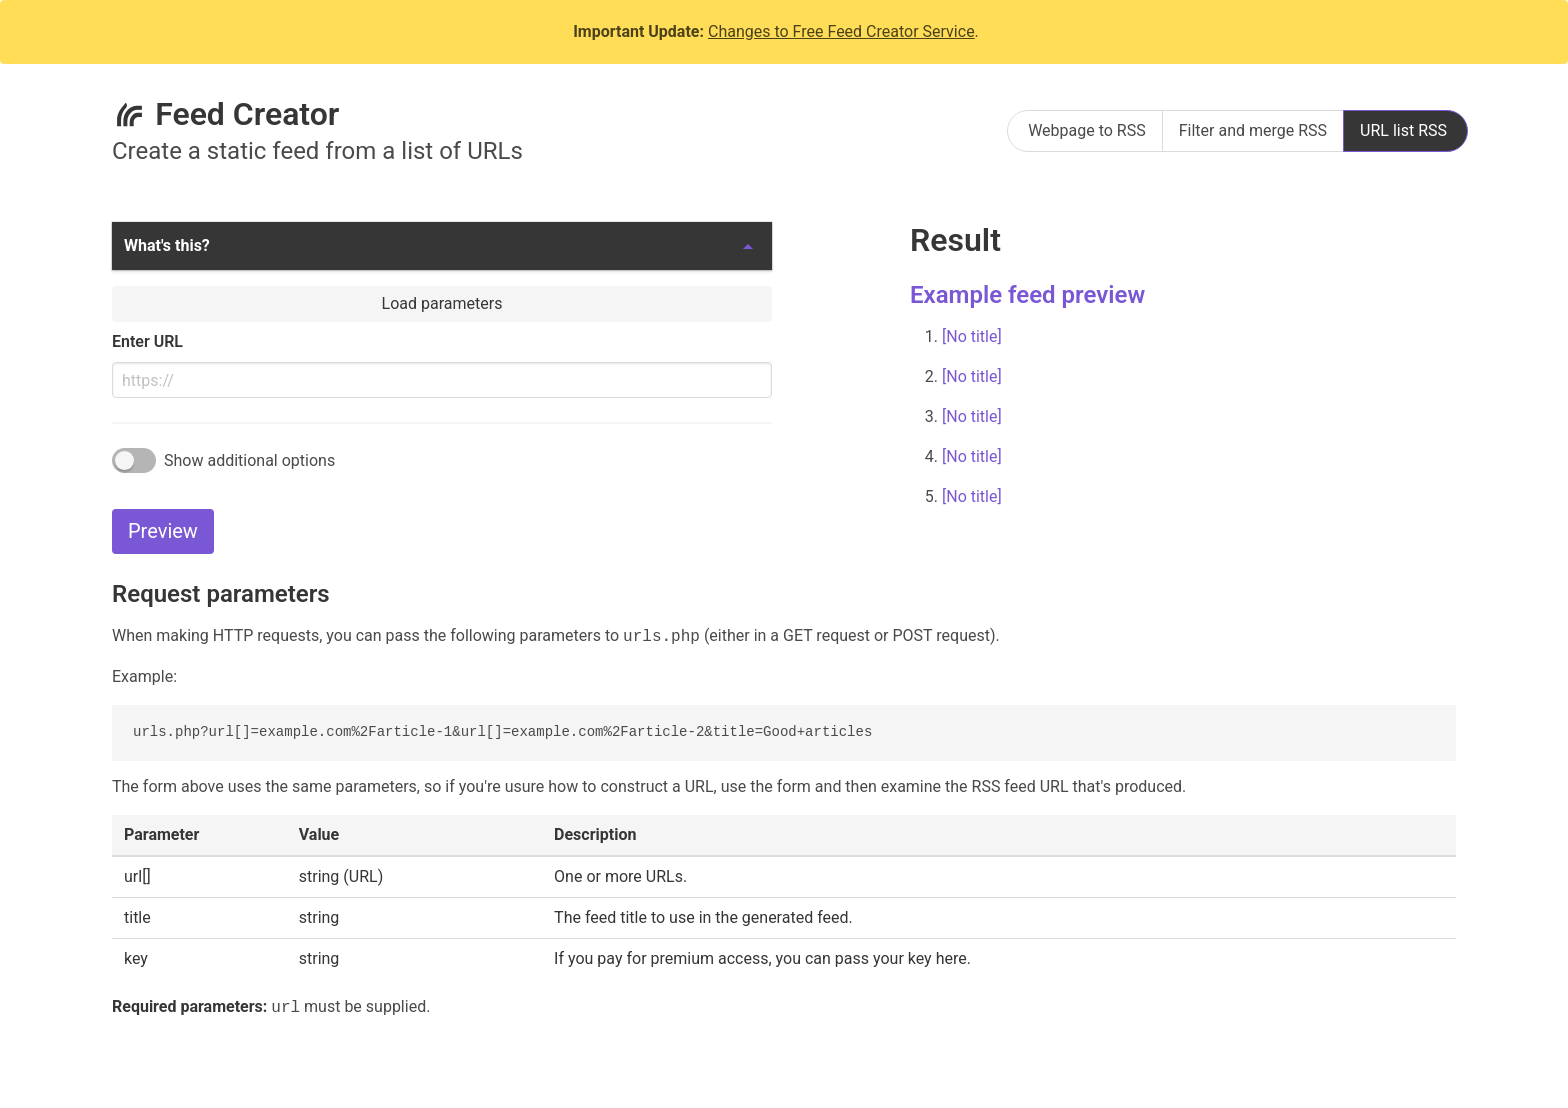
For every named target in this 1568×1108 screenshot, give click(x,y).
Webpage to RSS (1087, 130)
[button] (442, 246)
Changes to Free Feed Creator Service (841, 31)
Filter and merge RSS (1253, 130)
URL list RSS (1403, 130)
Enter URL (147, 341)
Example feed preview (1027, 295)
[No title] (972, 336)
